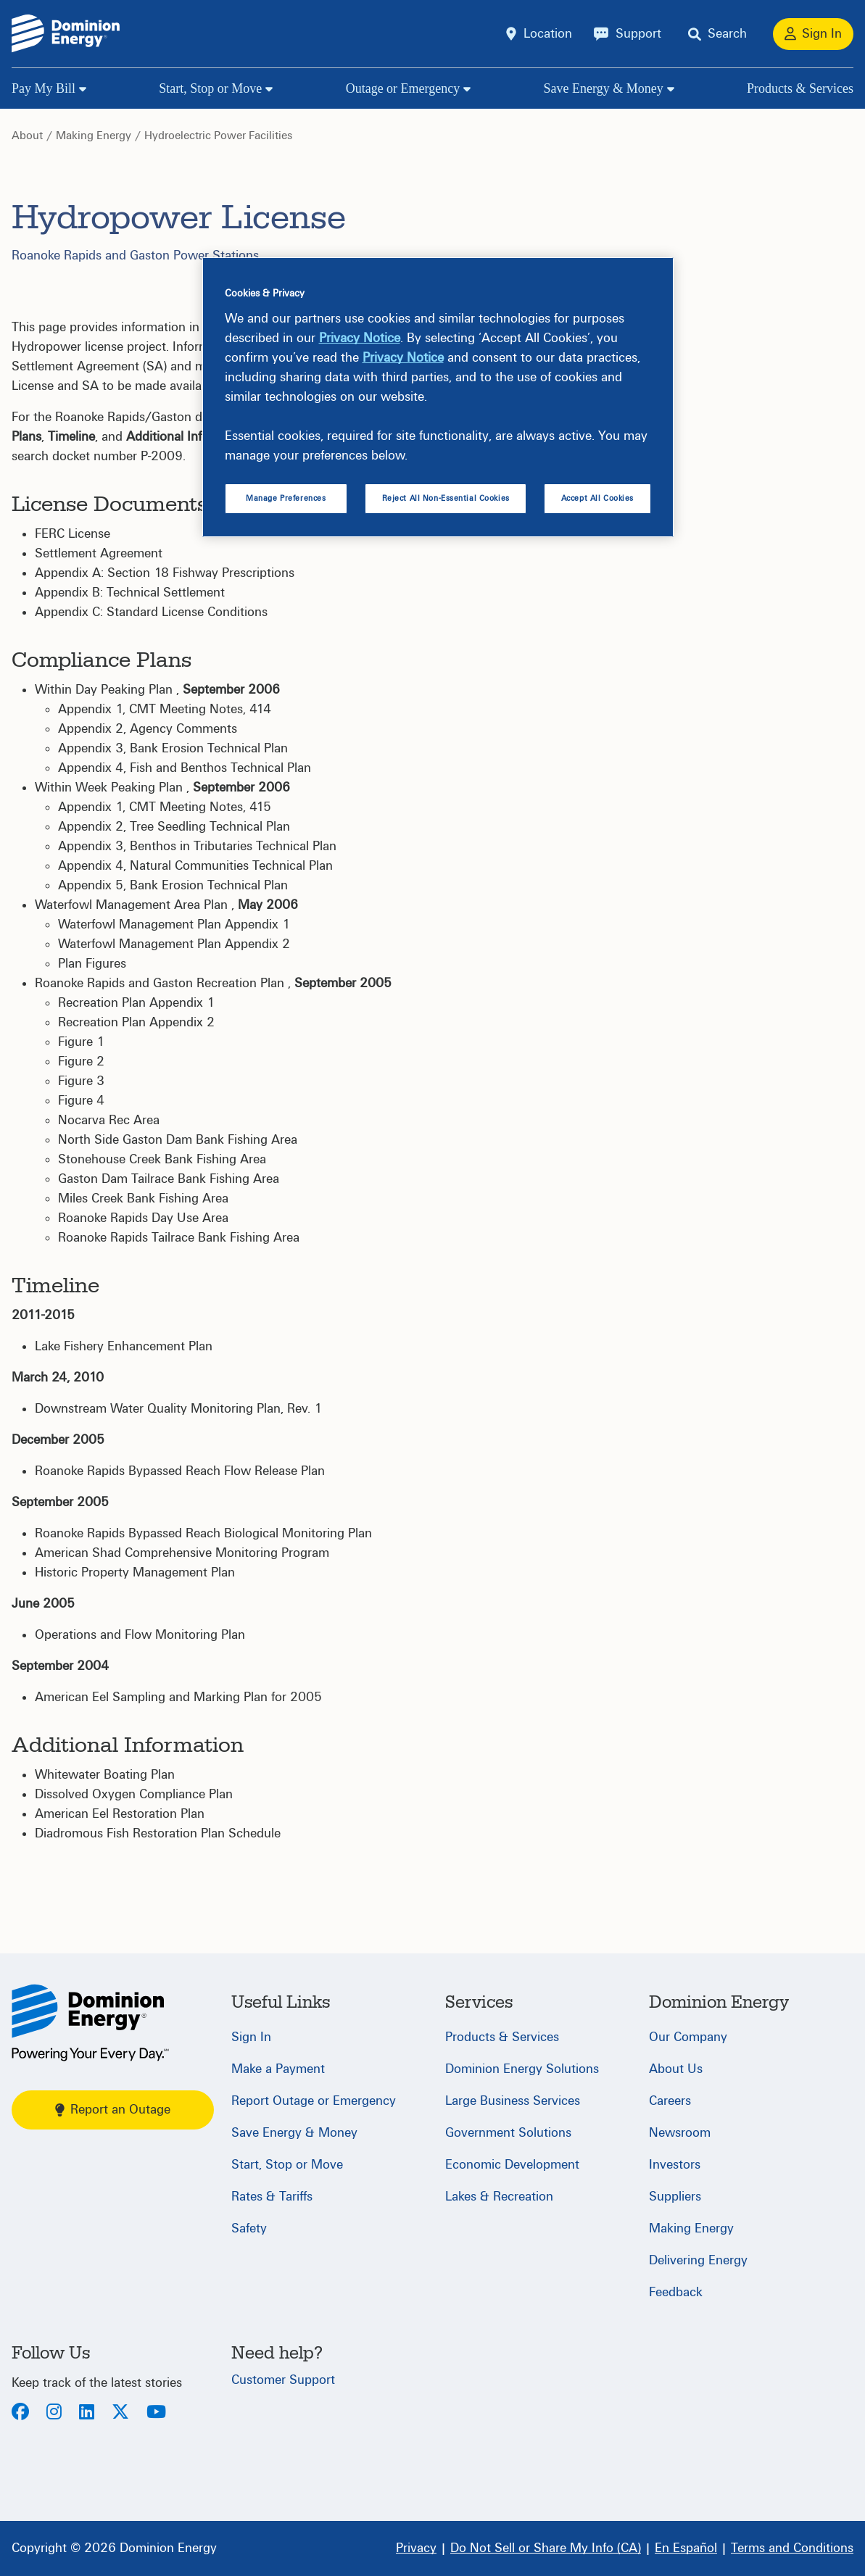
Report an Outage (112, 2109)
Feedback (676, 2292)
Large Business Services (512, 2100)
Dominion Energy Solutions (522, 2069)
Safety (249, 2228)
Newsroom (680, 2132)
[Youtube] (156, 2413)
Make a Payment (278, 2069)
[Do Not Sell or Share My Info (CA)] (545, 2548)
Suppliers (675, 2196)
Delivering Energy (698, 2260)
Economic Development (512, 2164)
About (27, 135)
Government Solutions (508, 2132)
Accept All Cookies (597, 498)
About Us (676, 2069)
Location (547, 33)
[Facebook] (20, 2413)
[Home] (90, 2022)
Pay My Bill (43, 88)
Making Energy (93, 135)
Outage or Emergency (403, 88)
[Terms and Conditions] (792, 2548)
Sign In (251, 2037)
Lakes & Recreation (499, 2196)
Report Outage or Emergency (313, 2100)
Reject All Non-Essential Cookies (446, 498)
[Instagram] (54, 2413)
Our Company (688, 2037)
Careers (670, 2100)
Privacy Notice (359, 338)
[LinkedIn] (86, 2413)
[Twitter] (120, 2413)
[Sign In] (813, 34)
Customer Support (283, 2380)
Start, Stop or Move (210, 88)
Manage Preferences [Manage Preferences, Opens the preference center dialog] (286, 498)
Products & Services (800, 88)
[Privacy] (416, 2548)
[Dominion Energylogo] (66, 33)
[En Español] (686, 2548)
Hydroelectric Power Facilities (218, 135)
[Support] (627, 34)
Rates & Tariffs (272, 2196)
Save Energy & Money (603, 88)
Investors (674, 2164)
